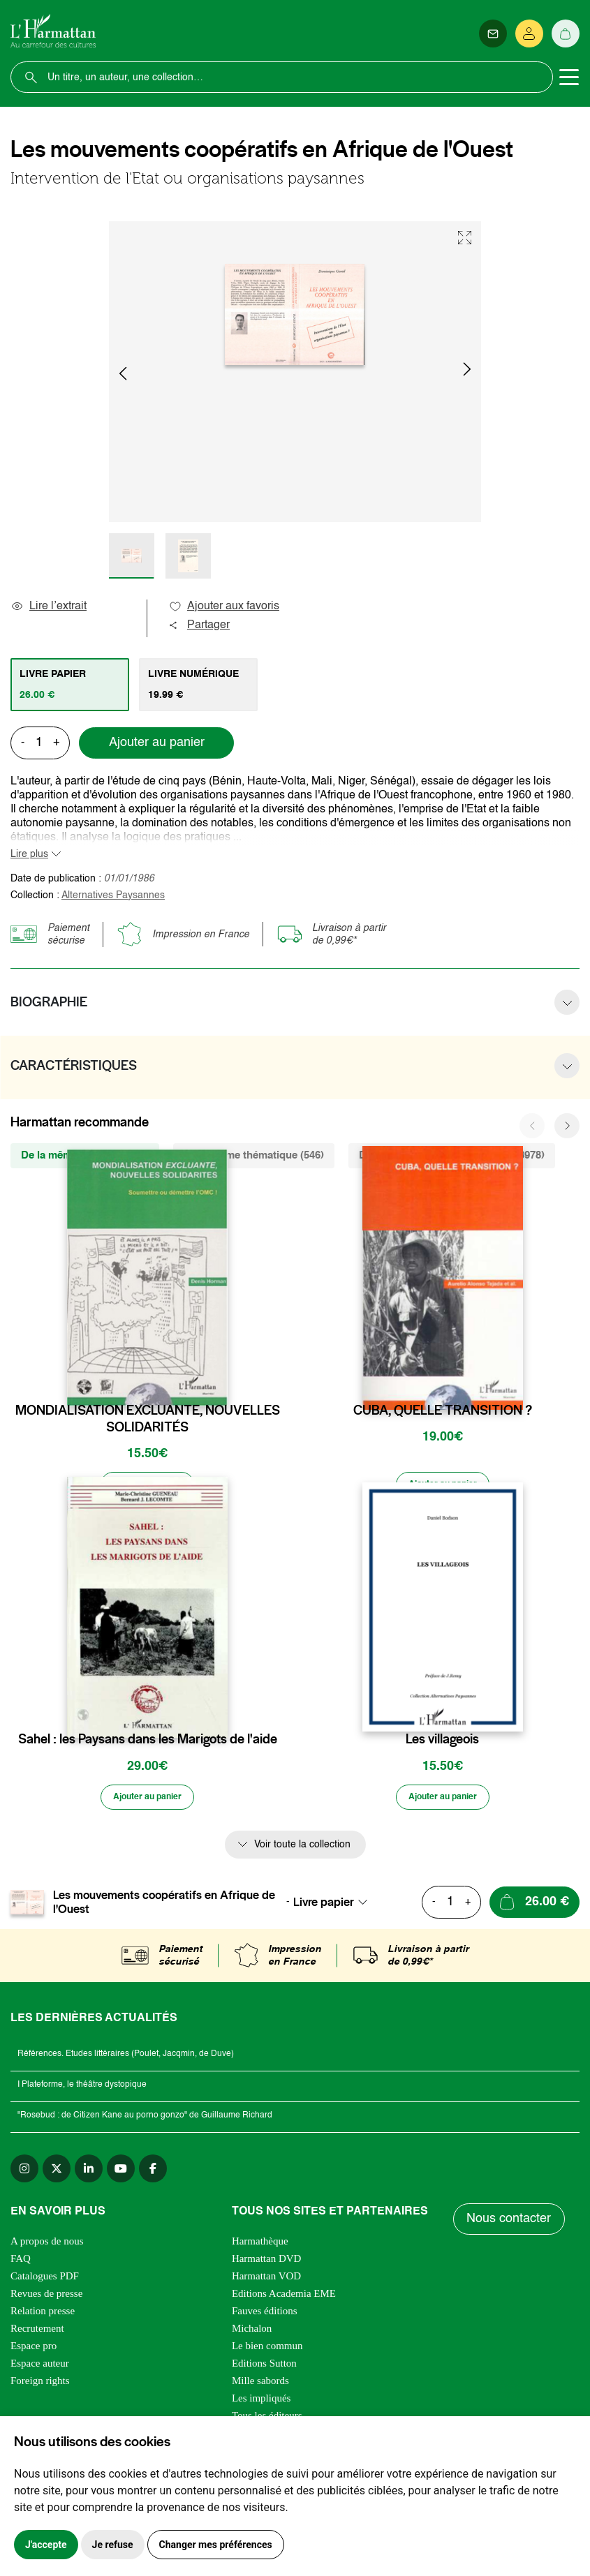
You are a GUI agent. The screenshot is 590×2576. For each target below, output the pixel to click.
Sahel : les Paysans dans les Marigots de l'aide (147, 1742)
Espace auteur (39, 2368)
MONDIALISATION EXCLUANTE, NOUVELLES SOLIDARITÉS (147, 1419)
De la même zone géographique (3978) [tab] (452, 1155)
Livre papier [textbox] (323, 1906)
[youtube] (121, 2173)
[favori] (219, 1383)
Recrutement (37, 2333)
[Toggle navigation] (569, 77)
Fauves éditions (264, 2315)
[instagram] (24, 2173)
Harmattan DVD (267, 2263)
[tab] (69, 684)
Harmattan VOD (266, 2280)
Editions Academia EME (284, 2298)
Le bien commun (267, 2350)
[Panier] (566, 33)
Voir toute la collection (302, 1849)
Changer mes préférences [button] (215, 2544)
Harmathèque (260, 2245)
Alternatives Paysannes (113, 895)
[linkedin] (89, 2173)
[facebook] (153, 2173)
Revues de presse (46, 2298)
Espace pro (33, 2350)
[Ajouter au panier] (147, 1486)
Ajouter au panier (157, 742)
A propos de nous (47, 2245)
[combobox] (334, 1907)
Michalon (252, 2333)
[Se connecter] (529, 33)
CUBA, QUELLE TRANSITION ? (442, 1410)
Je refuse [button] (112, 2544)
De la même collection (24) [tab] (85, 1155)
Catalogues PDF (44, 2280)
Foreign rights (40, 2385)
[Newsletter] (493, 33)
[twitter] (57, 2173)
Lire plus (29, 854)
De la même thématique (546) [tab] (254, 1155)
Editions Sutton (264, 2368)
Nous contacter (510, 2223)
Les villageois (442, 1742)
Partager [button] (199, 625)
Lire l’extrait (48, 606)
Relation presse (42, 2315)
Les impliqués (261, 2403)
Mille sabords (260, 2385)
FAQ (20, 2263)
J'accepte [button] (46, 2544)
